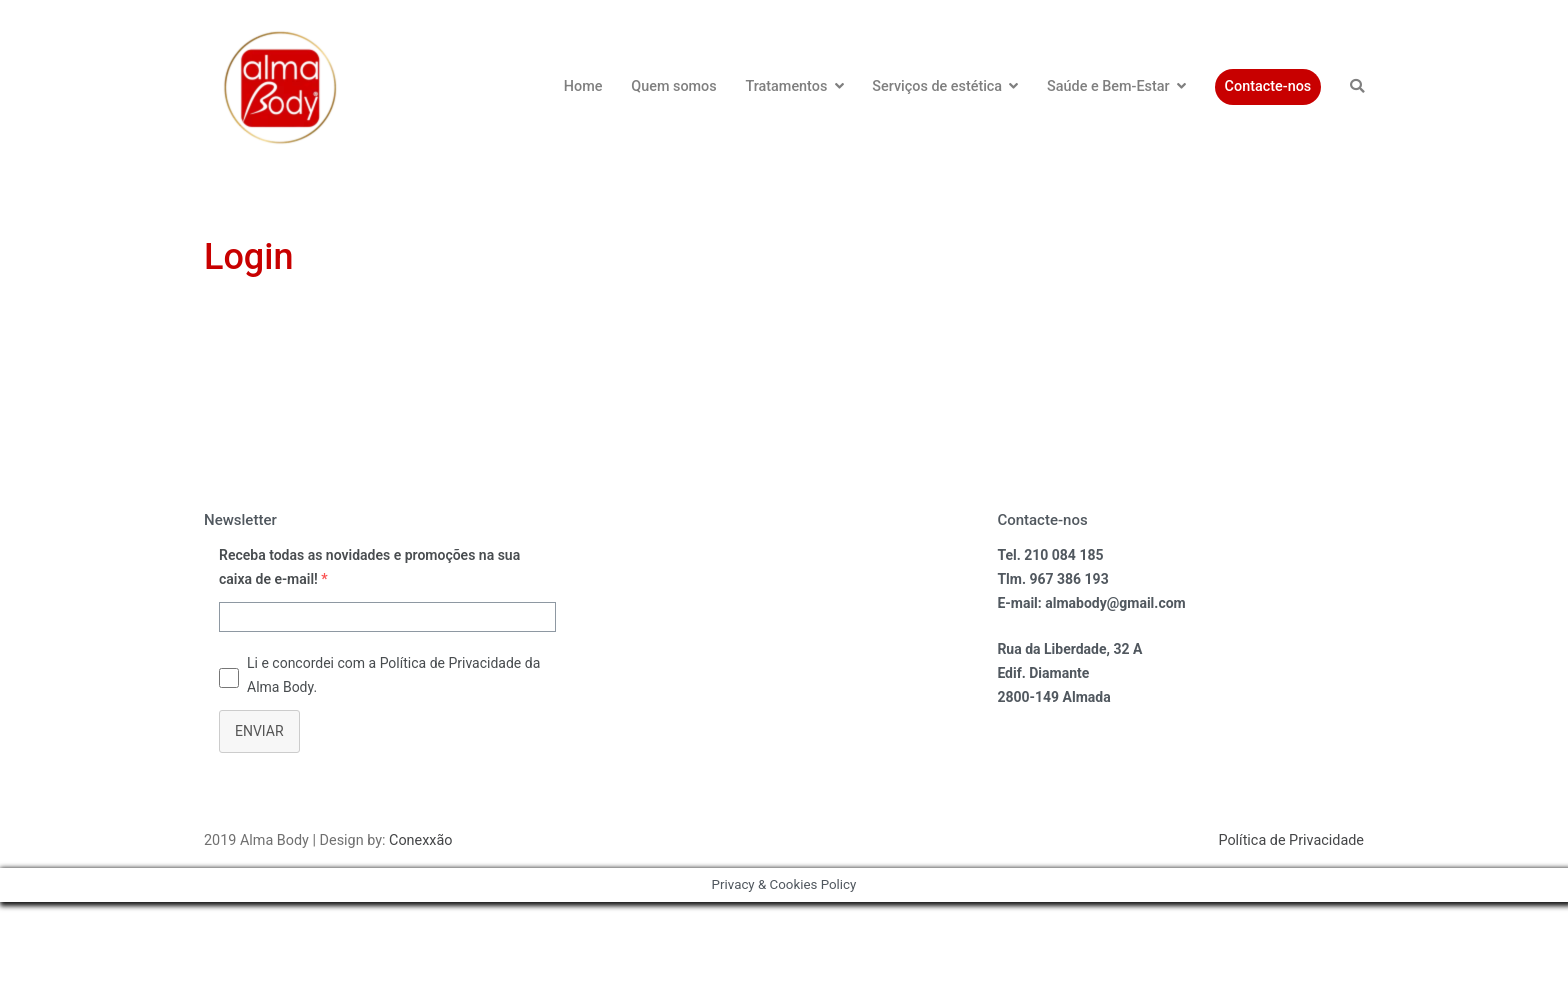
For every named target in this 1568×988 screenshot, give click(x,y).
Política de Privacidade (1291, 840)
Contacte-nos (1268, 86)
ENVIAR (259, 731)
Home (583, 86)
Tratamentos (786, 86)
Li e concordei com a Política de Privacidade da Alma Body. (393, 675)
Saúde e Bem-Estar (1108, 86)
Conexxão (420, 840)
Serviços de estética (937, 86)
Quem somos (673, 86)
